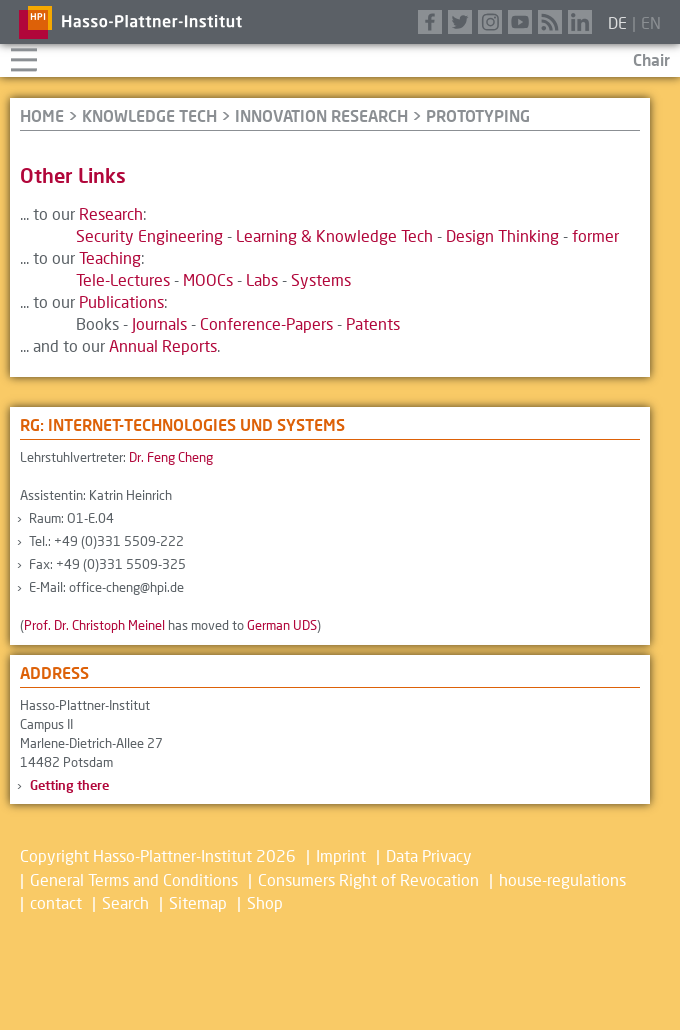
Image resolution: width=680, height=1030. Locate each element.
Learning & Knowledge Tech (334, 235)
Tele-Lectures (123, 279)
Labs (262, 279)
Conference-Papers (266, 323)
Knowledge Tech (149, 115)
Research (111, 213)
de (617, 22)
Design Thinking (502, 235)
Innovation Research (321, 115)
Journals (159, 323)
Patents (373, 323)
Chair (651, 59)
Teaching (110, 257)
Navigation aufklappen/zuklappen (23, 57)
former (595, 235)
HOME (42, 115)
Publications (121, 301)
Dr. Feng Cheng (171, 457)
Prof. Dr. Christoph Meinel (94, 625)
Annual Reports (163, 345)
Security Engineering (149, 235)
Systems (321, 279)
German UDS (282, 625)
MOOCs (208, 279)
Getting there (69, 785)
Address (54, 672)
